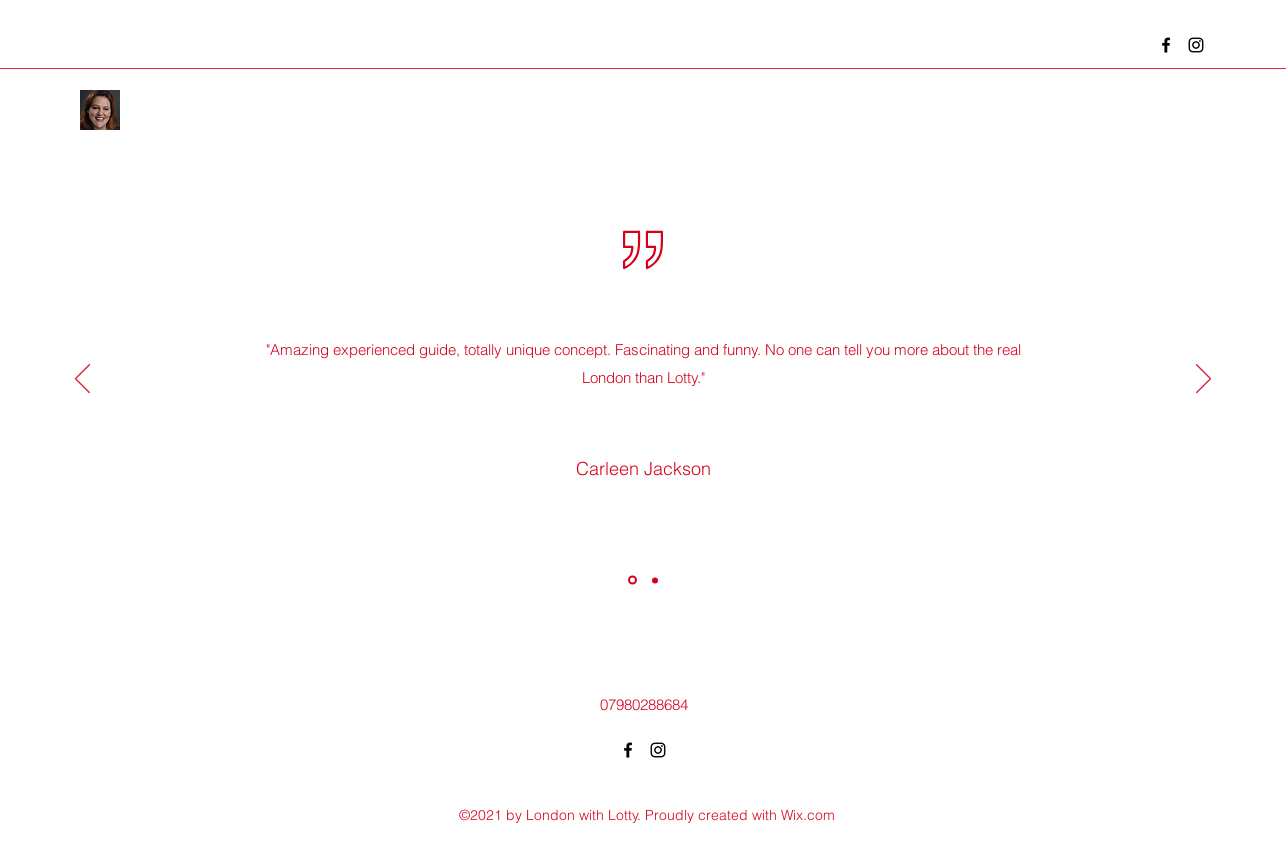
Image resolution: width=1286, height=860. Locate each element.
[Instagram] (1196, 45)
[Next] (1203, 380)
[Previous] (82, 380)
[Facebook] (1166, 45)
